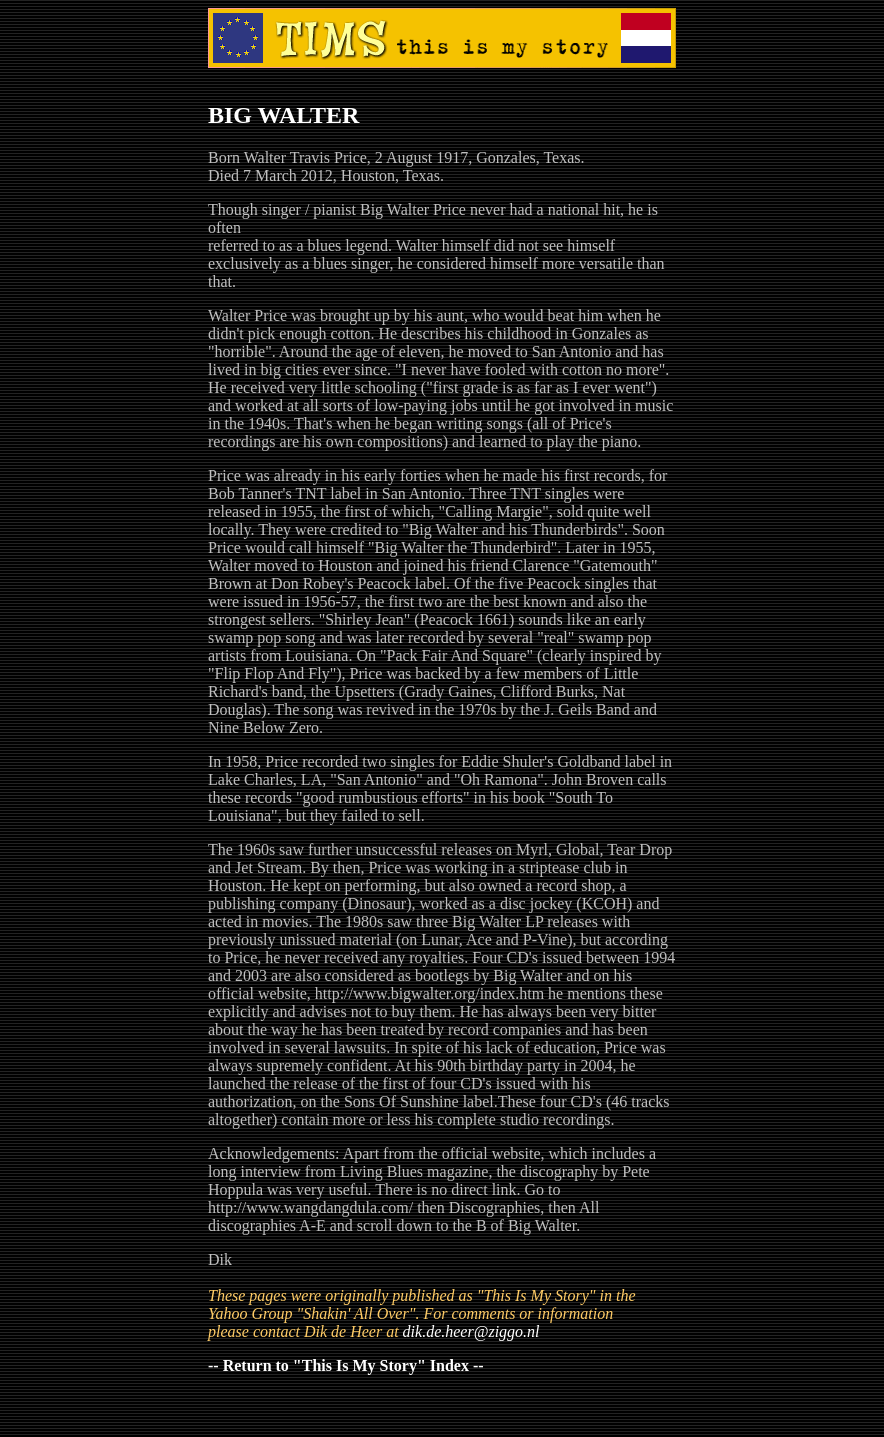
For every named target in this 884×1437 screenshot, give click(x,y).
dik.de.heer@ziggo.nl (471, 1331)
